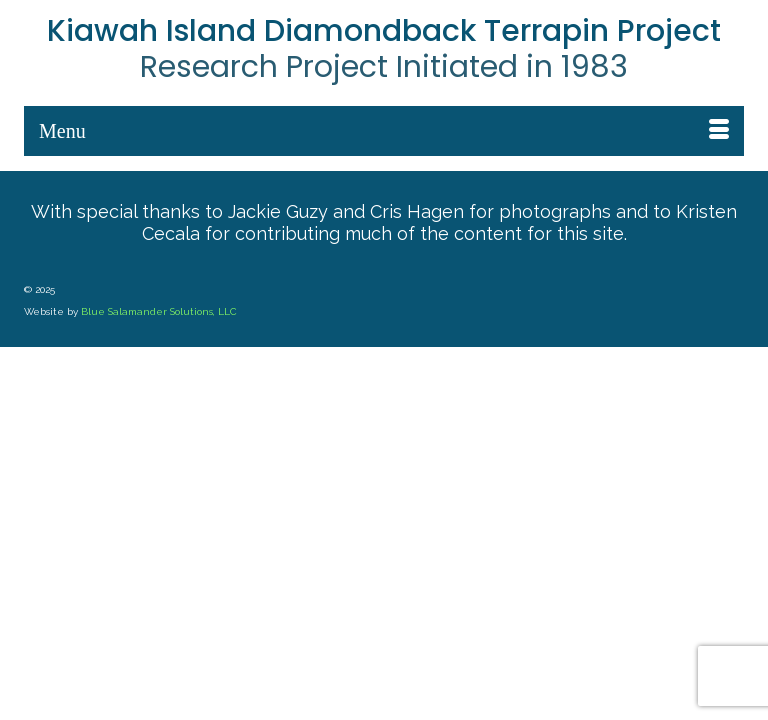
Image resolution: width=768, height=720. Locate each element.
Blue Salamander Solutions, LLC (159, 311)
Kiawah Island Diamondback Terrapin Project (384, 31)
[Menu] (384, 131)
